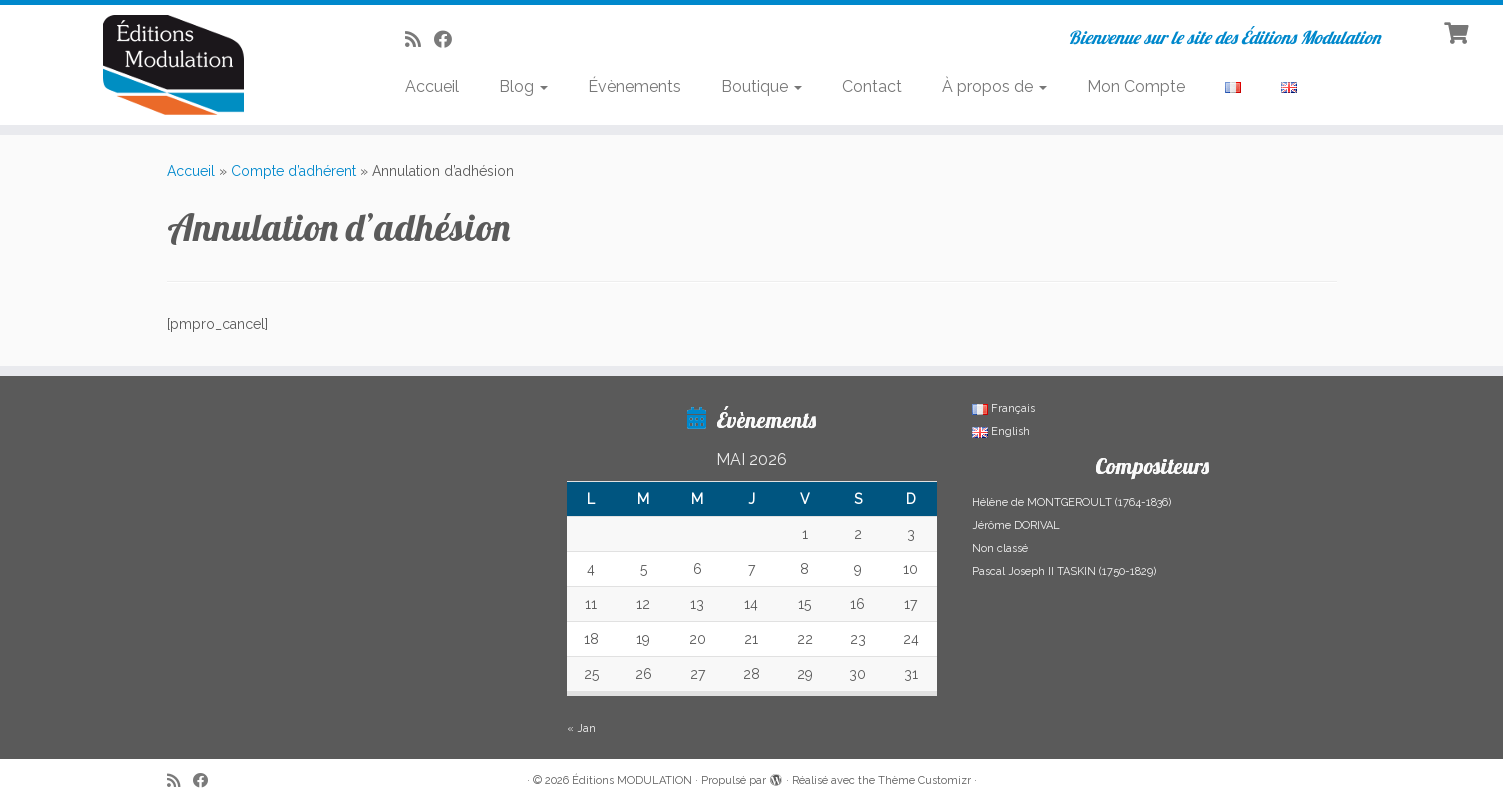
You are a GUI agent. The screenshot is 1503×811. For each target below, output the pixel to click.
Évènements (634, 86)
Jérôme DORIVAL (1016, 525)
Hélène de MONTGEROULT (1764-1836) (1071, 502)
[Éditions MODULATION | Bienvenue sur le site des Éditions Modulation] (173, 65)
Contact (872, 86)
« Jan (581, 728)
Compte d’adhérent (293, 171)
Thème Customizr (924, 780)
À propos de (994, 86)
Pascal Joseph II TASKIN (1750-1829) (1064, 571)
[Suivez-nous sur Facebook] (449, 39)
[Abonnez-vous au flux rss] (419, 39)
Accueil (432, 86)
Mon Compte (1136, 86)
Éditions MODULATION (632, 780)
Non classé (1000, 548)
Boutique (761, 86)
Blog (523, 86)
